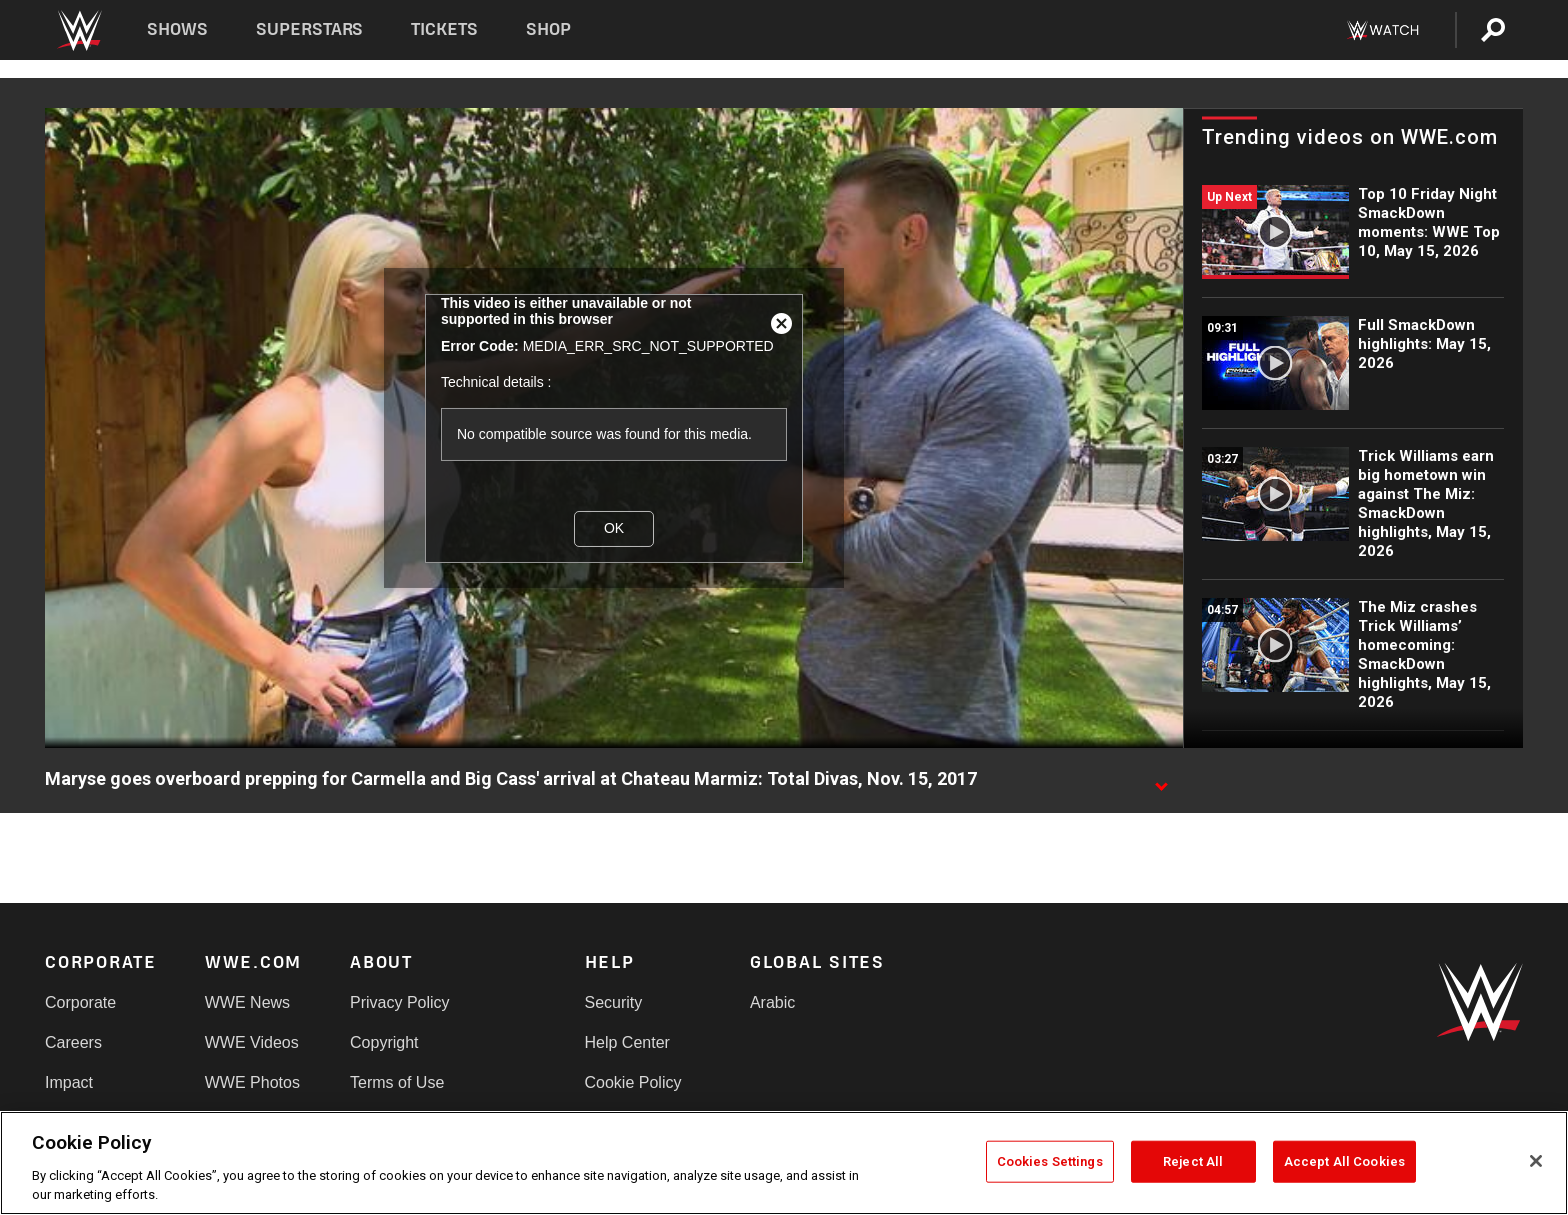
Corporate (80, 1002)
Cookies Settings (1050, 1161)
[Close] (1536, 1161)
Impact (69, 1082)
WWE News (247, 1002)
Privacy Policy (400, 1002)
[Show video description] (1161, 780)
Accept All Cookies (1344, 1161)
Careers (73, 1042)
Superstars (310, 29)
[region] (784, 1163)
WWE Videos (252, 1042)
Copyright (384, 1042)
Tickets (444, 29)
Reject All (1193, 1161)
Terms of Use (397, 1082)
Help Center (627, 1042)
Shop (548, 29)
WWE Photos (252, 1082)
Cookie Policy (633, 1082)
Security (614, 1002)
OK (614, 528)
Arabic (772, 1002)
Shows (177, 29)
